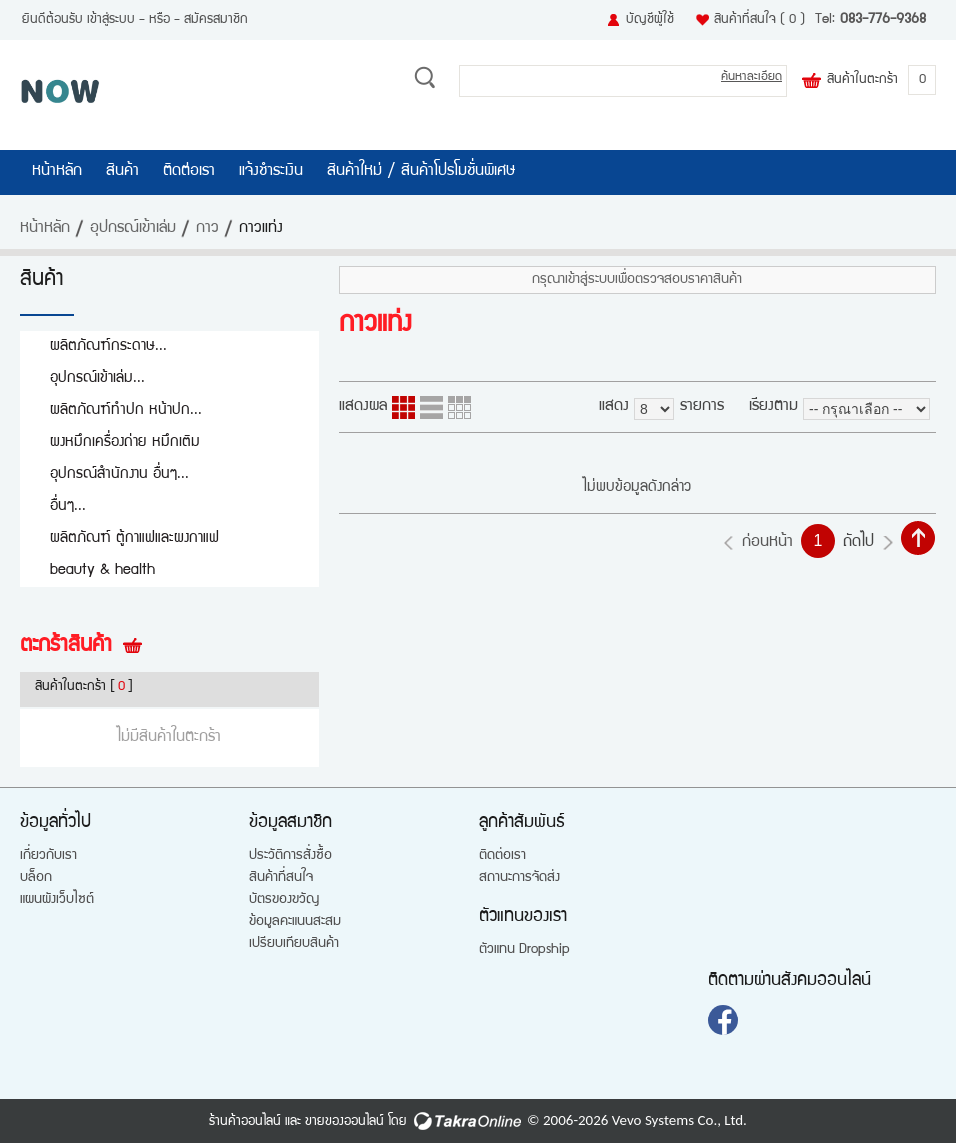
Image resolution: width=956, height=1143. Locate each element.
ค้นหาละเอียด (751, 77)
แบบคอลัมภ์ (403, 407)
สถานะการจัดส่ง (519, 878)
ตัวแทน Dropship (524, 950)
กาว (207, 229)
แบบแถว (431, 407)
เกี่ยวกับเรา (48, 856)
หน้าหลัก (57, 172)
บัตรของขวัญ (284, 900)
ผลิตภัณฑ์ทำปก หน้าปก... (126, 410)
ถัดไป (858, 543)
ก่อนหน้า (767, 543)
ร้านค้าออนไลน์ (245, 1122)
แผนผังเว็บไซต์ (57, 900)
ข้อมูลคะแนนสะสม (295, 922)
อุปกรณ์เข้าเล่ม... (97, 378)
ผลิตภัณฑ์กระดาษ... (108, 346)
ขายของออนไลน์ (344, 1122)
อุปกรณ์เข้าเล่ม (133, 229)
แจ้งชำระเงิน (271, 172)
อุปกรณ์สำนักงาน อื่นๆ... (119, 474)
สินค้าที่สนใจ (759, 20)
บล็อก (36, 878)
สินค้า (122, 172)
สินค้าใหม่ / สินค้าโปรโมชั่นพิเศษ (421, 172)
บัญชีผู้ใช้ (650, 20)
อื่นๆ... (68, 506)
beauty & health (102, 570)
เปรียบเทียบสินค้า (294, 944)
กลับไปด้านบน (918, 538)
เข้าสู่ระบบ (111, 20)
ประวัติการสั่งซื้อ (290, 856)
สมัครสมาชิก (216, 20)
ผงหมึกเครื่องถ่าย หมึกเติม (125, 442)
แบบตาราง (459, 407)
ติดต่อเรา (189, 172)
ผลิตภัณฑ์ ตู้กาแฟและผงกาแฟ (134, 538)
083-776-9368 (883, 20)
